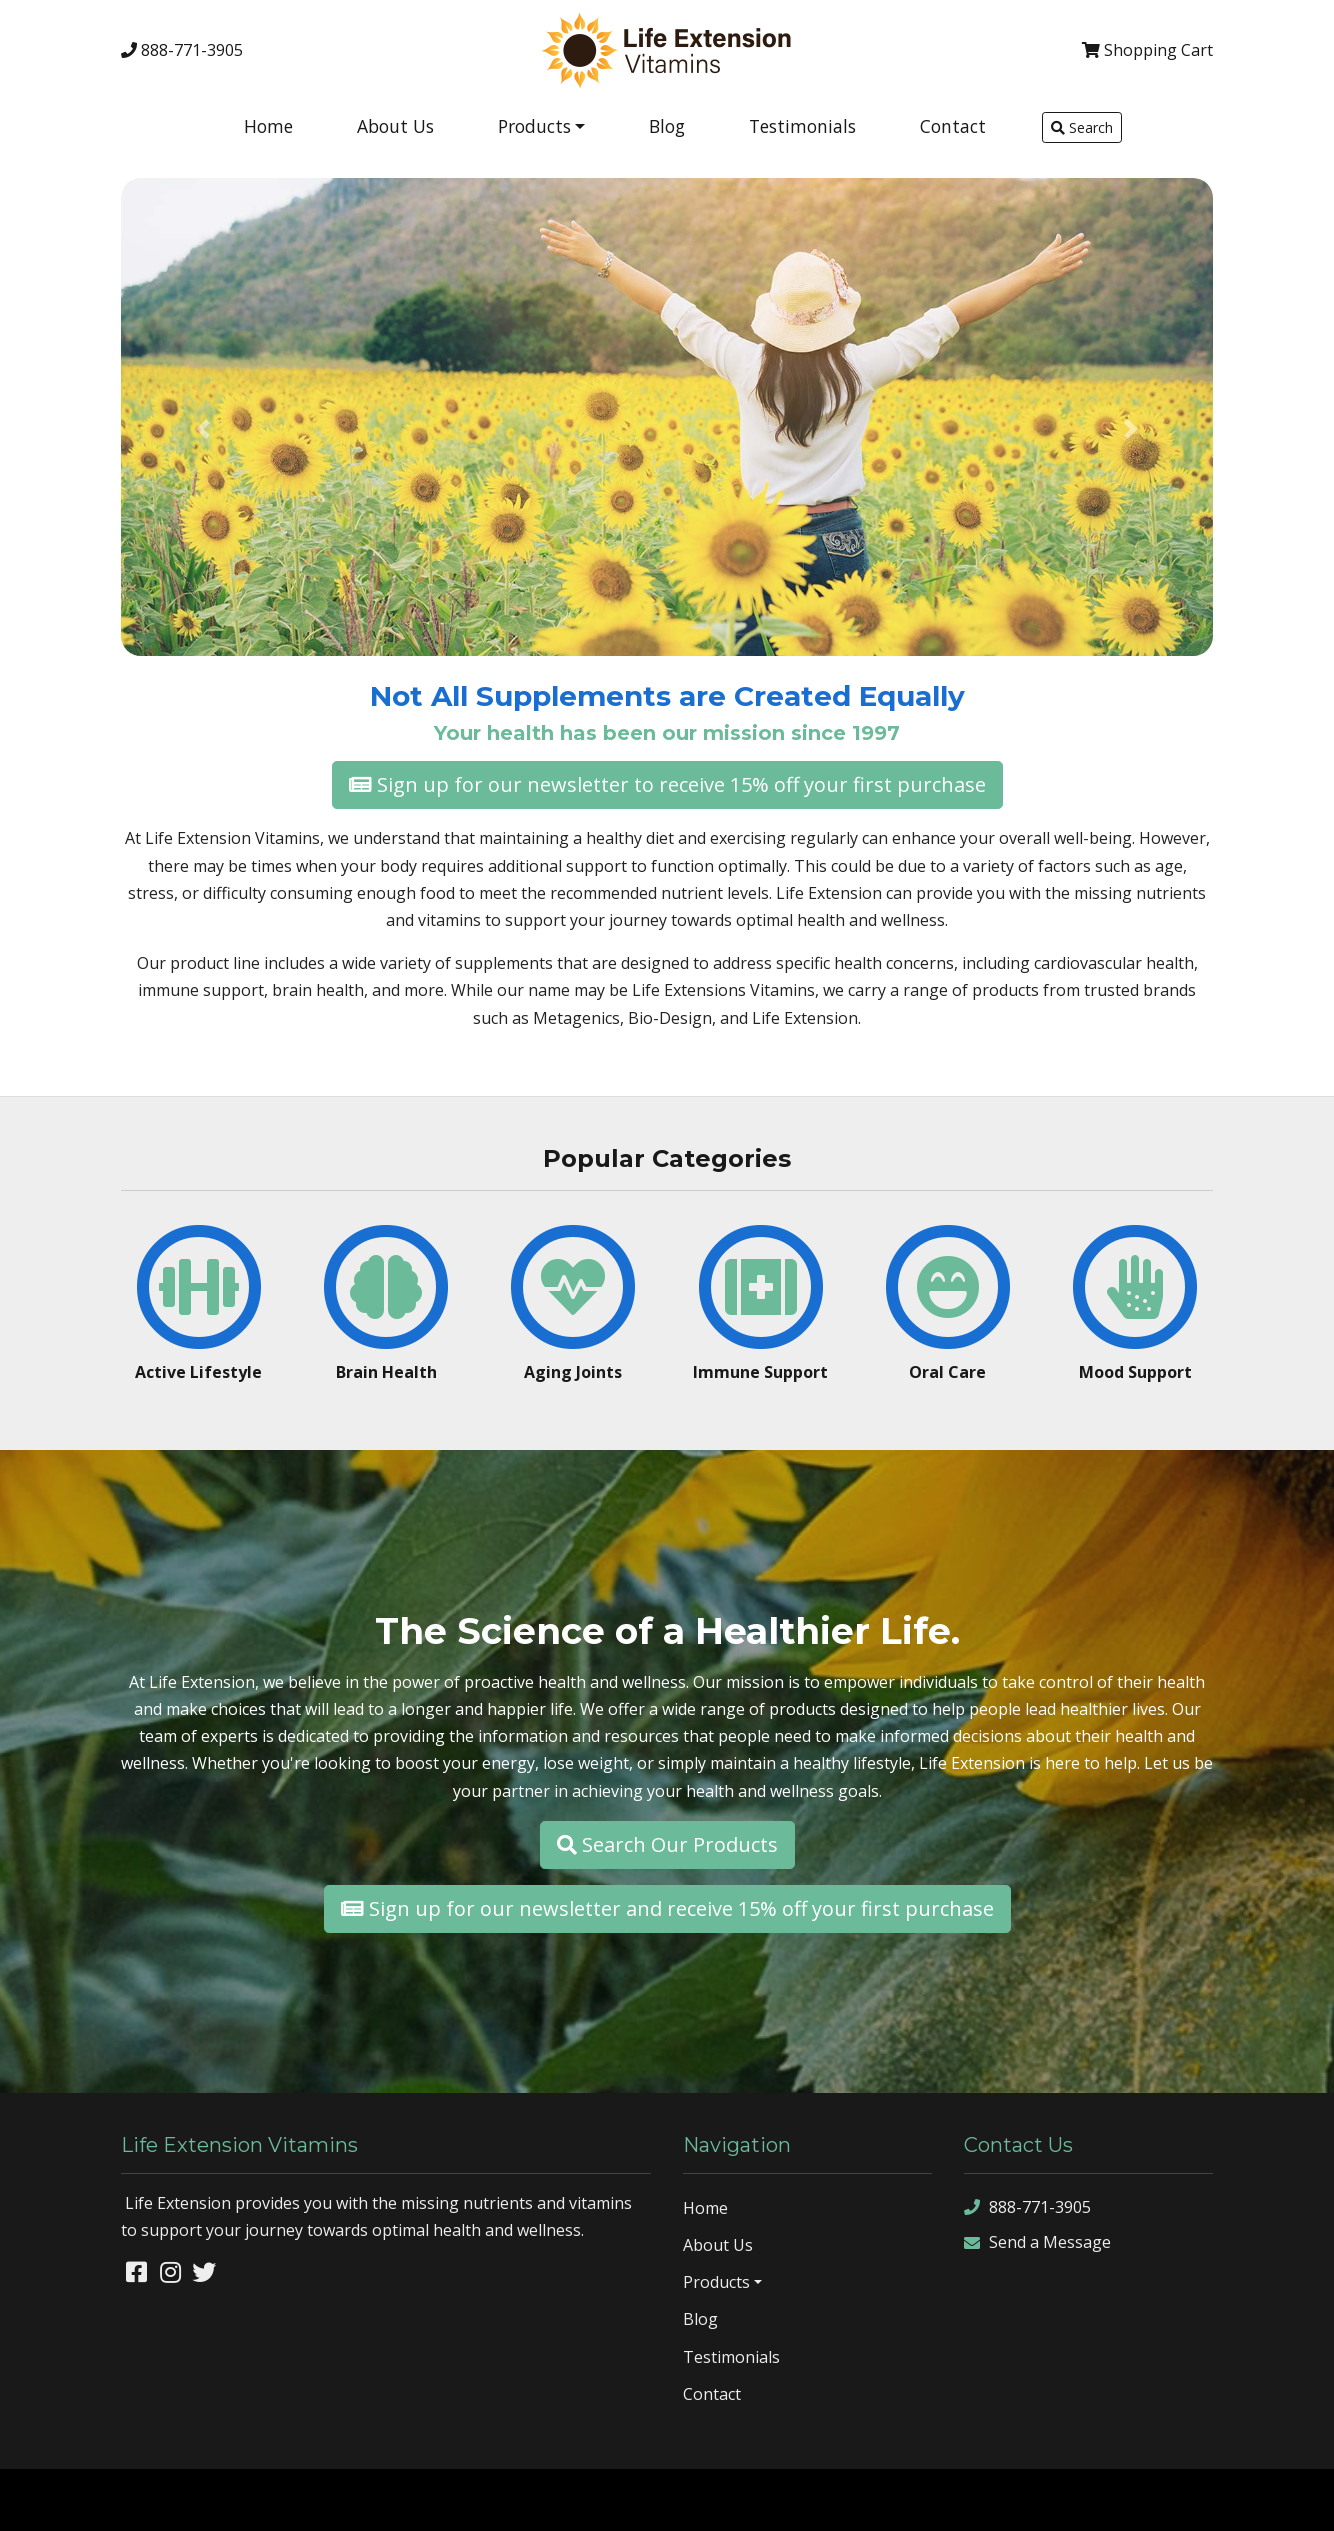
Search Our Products (667, 1844)
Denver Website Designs (194, 2499)
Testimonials (802, 126)
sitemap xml (1166, 2499)
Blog (667, 126)
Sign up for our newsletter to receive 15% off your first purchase (667, 784)
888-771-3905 (182, 50)
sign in (1298, 2499)
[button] (203, 429)
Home (268, 126)
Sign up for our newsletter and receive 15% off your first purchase (667, 1908)
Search (1082, 127)
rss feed (1240, 2499)
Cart (1147, 50)
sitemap (1093, 2499)
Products (534, 126)
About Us (395, 126)
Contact (953, 126)
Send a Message (1037, 2242)
